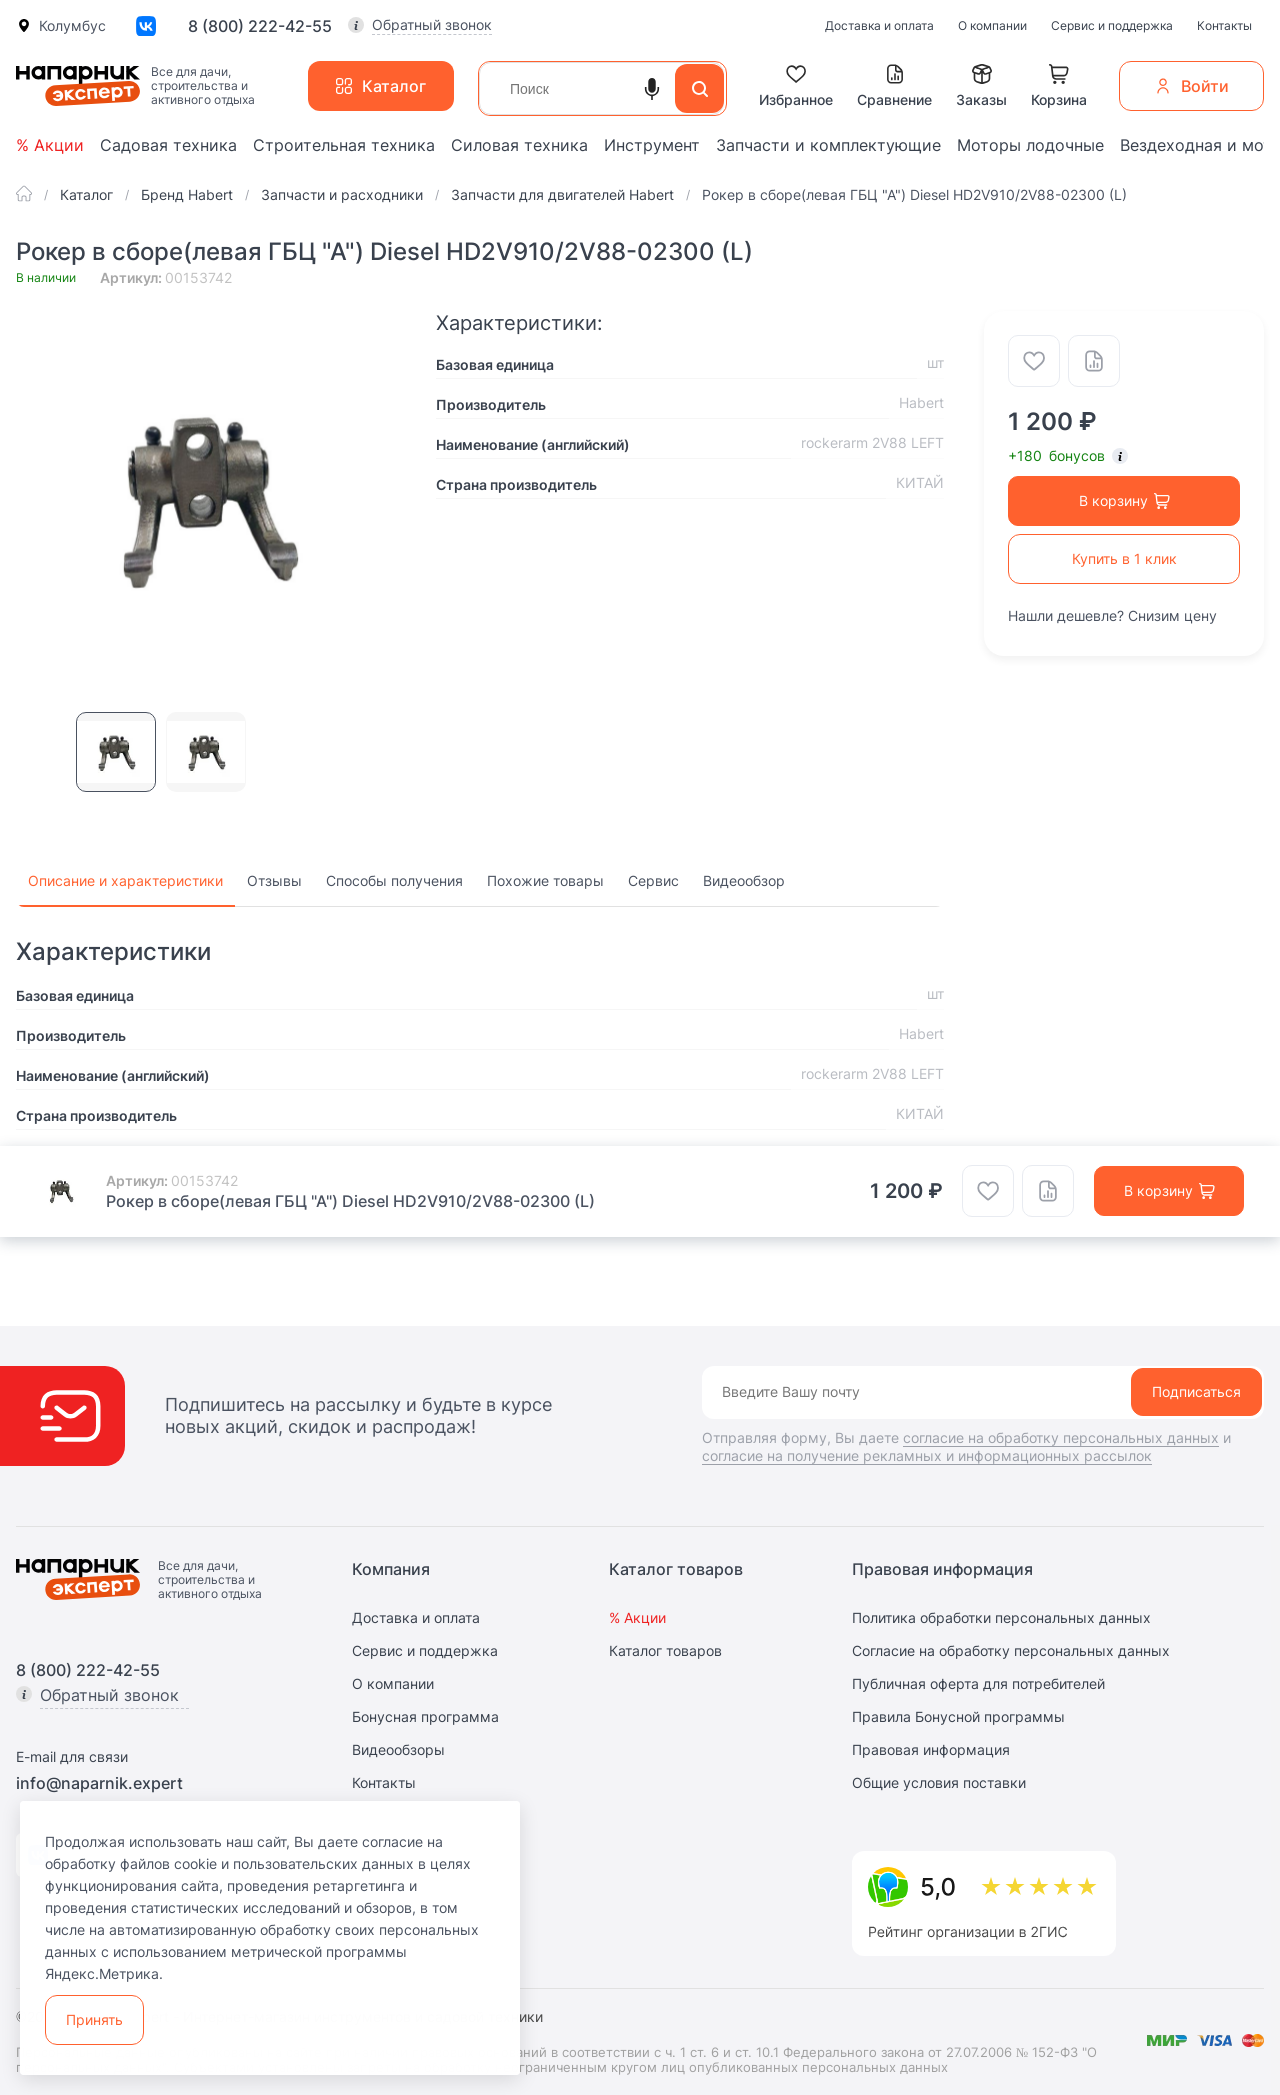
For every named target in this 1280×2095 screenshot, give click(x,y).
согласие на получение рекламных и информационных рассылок (927, 1455)
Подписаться (1196, 1391)
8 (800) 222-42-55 (260, 26)
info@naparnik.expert (99, 1783)
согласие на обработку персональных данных (1061, 1437)
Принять (94, 2019)
